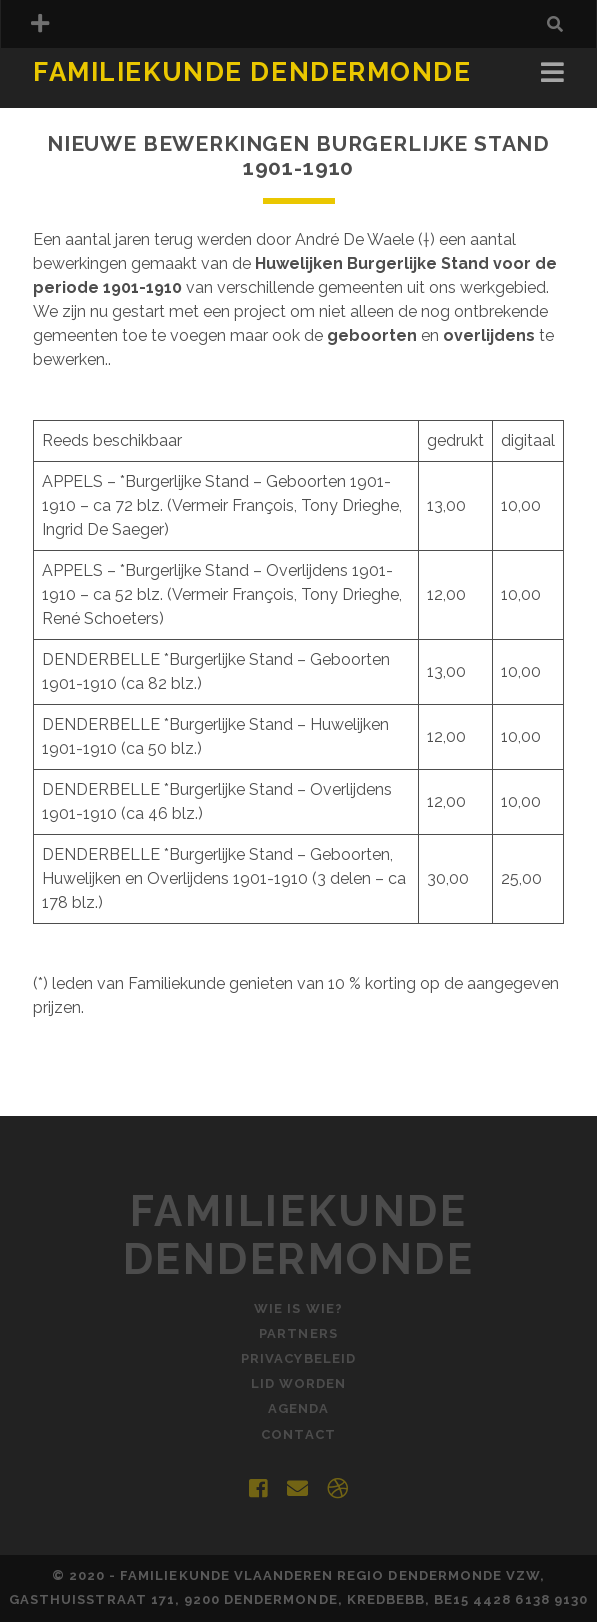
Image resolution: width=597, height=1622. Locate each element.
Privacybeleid (298, 1358)
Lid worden (298, 1383)
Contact (298, 1434)
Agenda (298, 1408)
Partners (298, 1333)
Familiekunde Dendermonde (252, 72)
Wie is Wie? (298, 1308)
